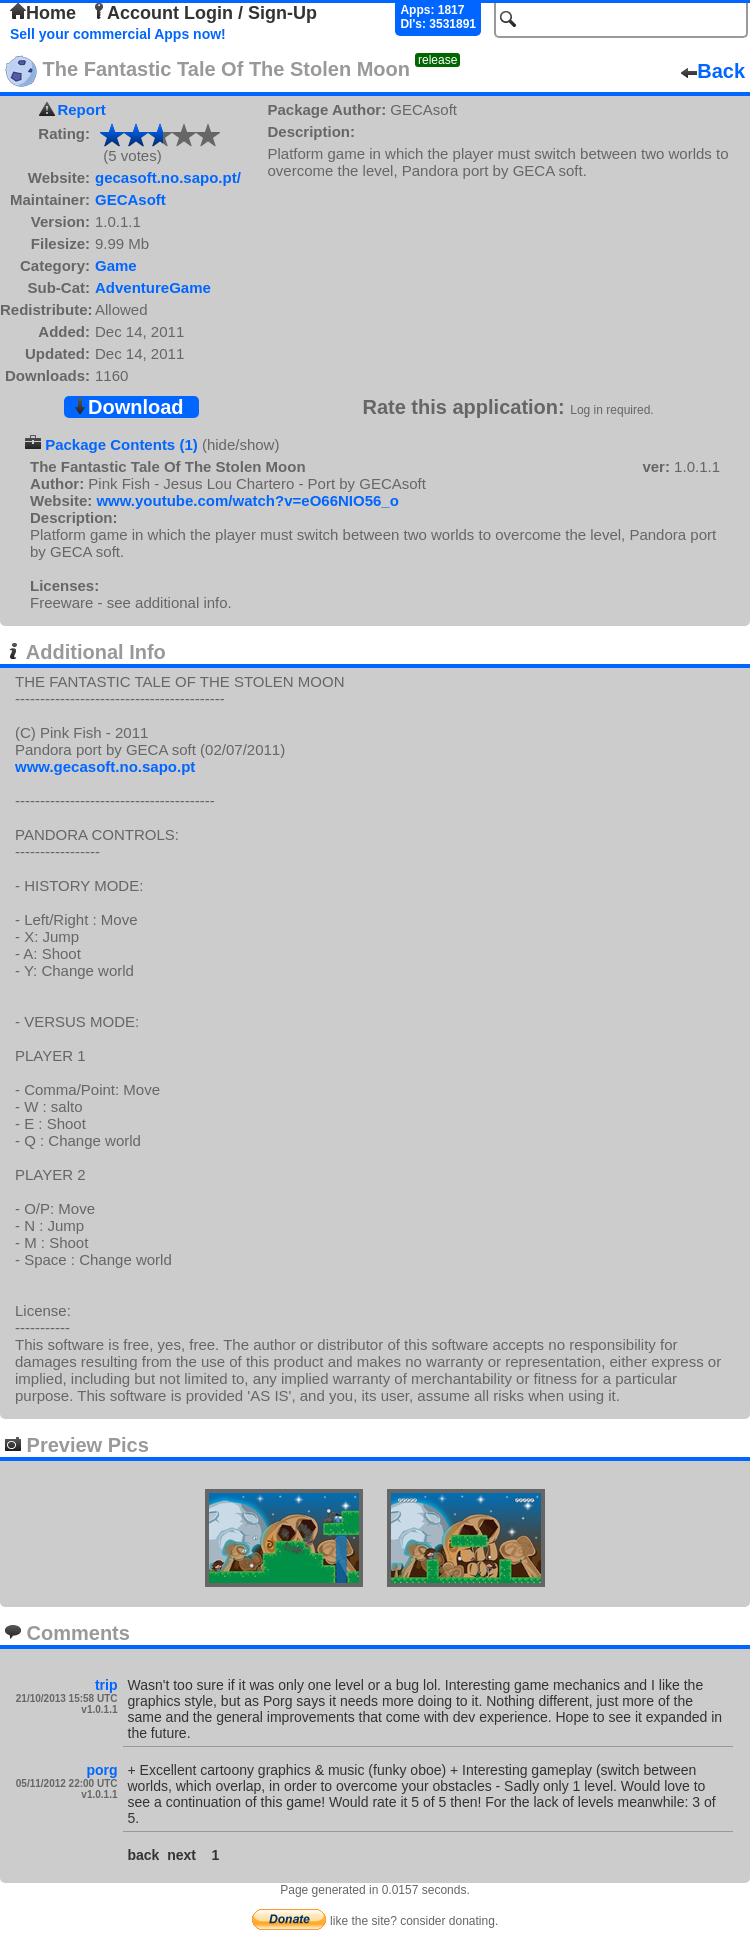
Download (128, 407)
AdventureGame (153, 287)
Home (43, 13)
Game (116, 265)
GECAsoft (130, 199)
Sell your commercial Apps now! (118, 34)
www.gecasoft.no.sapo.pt (105, 766)
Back (713, 71)
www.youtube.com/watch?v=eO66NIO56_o (247, 500)
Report (81, 109)
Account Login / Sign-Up (204, 13)
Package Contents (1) (121, 444)
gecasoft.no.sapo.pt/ (168, 177)
